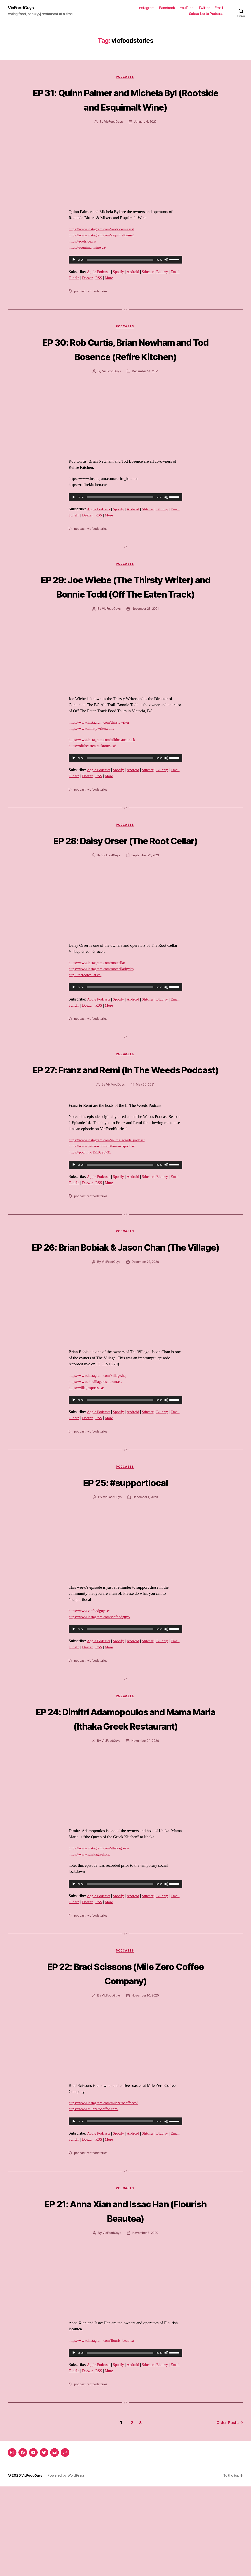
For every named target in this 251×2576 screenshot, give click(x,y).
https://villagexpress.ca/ (88, 1462)
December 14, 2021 (145, 387)
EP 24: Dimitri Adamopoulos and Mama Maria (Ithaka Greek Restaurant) (125, 1801)
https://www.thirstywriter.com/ (94, 759)
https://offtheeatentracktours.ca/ (95, 776)
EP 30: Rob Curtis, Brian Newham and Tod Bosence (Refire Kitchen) (125, 364)
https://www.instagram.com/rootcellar (100, 1008)
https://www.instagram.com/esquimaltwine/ (104, 250)
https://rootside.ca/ (84, 256)
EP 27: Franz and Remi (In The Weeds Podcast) (125, 1122)
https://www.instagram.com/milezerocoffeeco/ (107, 2193)
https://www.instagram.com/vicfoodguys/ (103, 1692)
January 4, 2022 (145, 137)
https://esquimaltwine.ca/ (89, 262)
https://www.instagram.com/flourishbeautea (105, 2431)
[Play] (74, 275)
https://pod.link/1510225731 (92, 1212)
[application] (125, 275)
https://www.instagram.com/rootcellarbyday (105, 1014)
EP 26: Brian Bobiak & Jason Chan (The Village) (125, 1314)
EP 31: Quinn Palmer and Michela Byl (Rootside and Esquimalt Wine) (125, 107)
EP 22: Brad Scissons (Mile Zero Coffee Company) (125, 2063)
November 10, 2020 (145, 2086)
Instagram (147, 8)
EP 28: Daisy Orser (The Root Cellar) (125, 878)
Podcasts (125, 78)
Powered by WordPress (67, 2565)
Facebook (167, 8)
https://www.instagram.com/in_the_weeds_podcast (111, 1200)
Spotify (121, 287)
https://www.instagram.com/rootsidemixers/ (105, 244)
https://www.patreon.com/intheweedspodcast (106, 1206)
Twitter (204, 8)
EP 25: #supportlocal (125, 1556)
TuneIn (87, 293)
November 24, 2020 (145, 1831)
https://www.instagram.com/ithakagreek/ (102, 1938)
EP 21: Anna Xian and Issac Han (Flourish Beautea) (125, 2301)
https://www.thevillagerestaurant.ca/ (98, 1456)
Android (137, 287)
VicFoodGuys (22, 7)
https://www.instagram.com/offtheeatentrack (105, 770)
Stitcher (153, 287)
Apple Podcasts (100, 287)
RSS (113, 293)
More (124, 293)
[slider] (120, 275)
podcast (80, 306)
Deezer (101, 293)
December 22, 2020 (145, 1337)
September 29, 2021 (145, 901)
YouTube (187, 8)
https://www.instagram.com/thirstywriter (102, 752)
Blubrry (168, 287)
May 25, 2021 (145, 1144)
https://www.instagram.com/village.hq (100, 1450)
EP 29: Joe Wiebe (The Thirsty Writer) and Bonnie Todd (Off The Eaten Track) (125, 609)
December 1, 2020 (145, 1572)
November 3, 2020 (145, 2324)
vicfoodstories (98, 306)
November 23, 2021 (145, 639)
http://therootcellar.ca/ (87, 1020)
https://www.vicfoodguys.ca (92, 1686)
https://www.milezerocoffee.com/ (96, 2199)
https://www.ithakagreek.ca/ (92, 1944)
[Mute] (166, 275)
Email (219, 8)
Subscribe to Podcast (206, 14)
